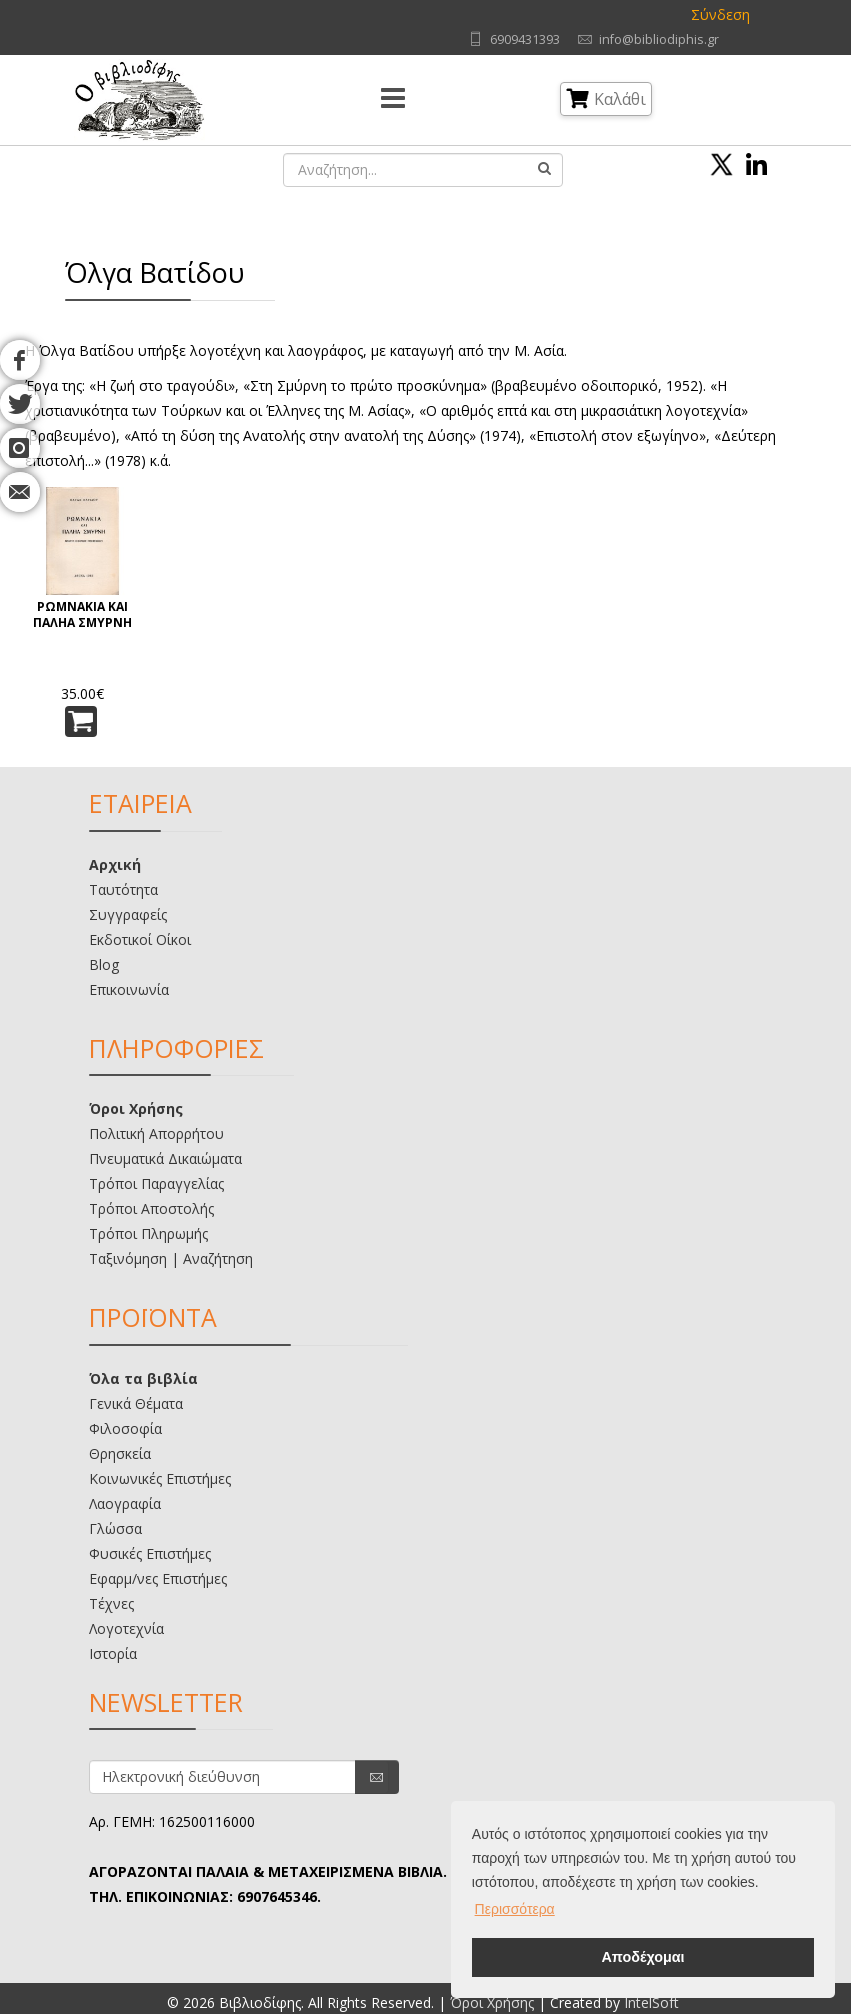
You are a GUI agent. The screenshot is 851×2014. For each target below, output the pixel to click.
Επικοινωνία (129, 989)
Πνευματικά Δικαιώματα (165, 1158)
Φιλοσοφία (125, 1428)
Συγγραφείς (128, 914)
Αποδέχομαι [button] (642, 1957)
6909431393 (525, 39)
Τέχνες (111, 1603)
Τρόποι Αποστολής (151, 1208)
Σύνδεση (720, 14)
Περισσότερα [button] (515, 1909)
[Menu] (393, 100)
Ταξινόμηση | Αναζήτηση (171, 1258)
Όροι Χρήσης (136, 1108)
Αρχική (115, 864)
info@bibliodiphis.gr (659, 39)
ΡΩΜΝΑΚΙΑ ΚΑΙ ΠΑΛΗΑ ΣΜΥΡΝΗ (82, 615)
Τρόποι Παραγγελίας (156, 1183)
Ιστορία (113, 1653)
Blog (104, 964)
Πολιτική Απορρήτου (156, 1133)
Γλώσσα (115, 1528)
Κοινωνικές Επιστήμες (160, 1478)
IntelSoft (651, 2002)
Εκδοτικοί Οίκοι (140, 939)
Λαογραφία (125, 1503)
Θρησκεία (120, 1453)
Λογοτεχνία (126, 1628)
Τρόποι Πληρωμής (148, 1233)
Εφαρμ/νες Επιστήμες (158, 1578)
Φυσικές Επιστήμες (150, 1553)
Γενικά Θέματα (136, 1403)
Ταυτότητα (123, 889)
